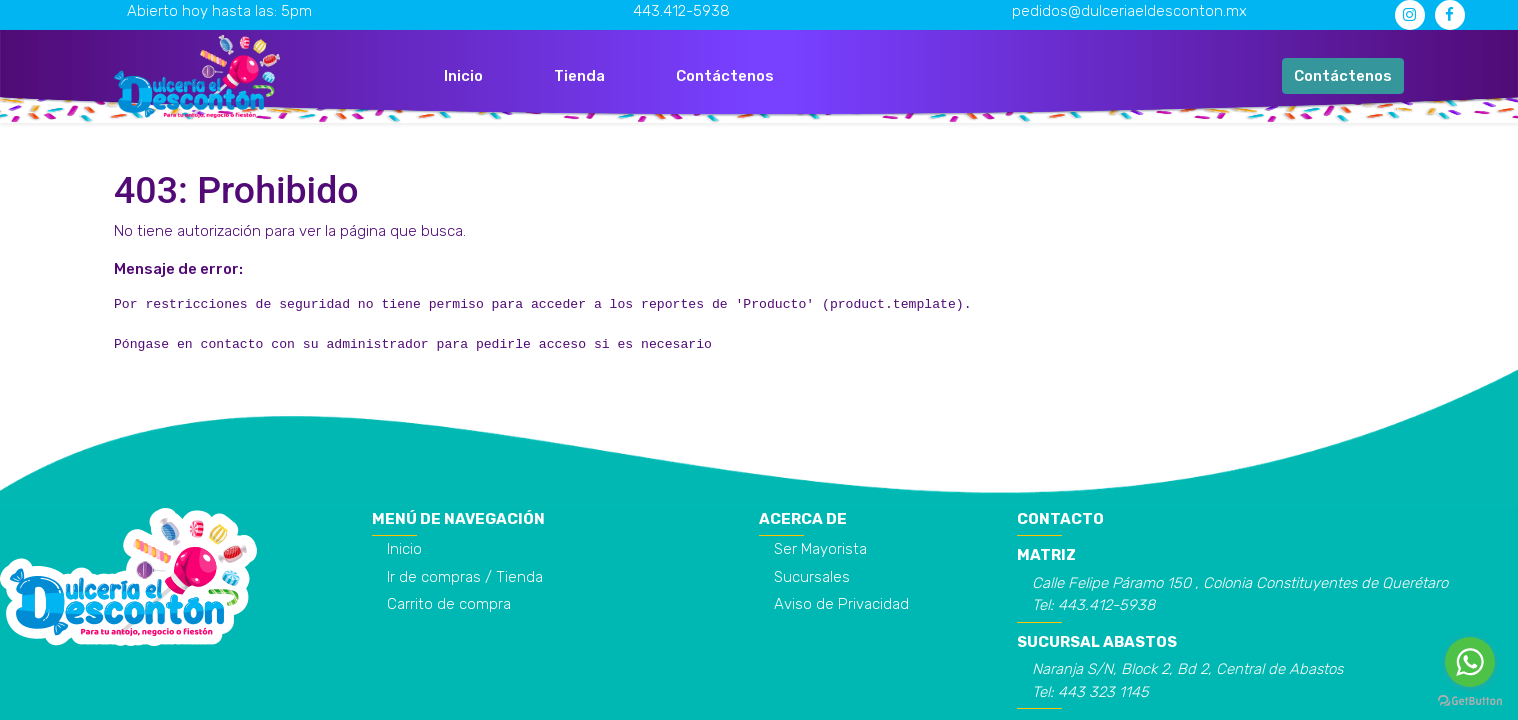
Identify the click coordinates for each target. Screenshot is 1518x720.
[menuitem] (463, 76)
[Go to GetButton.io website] (1470, 700)
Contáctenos (1343, 76)
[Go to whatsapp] (1470, 662)
